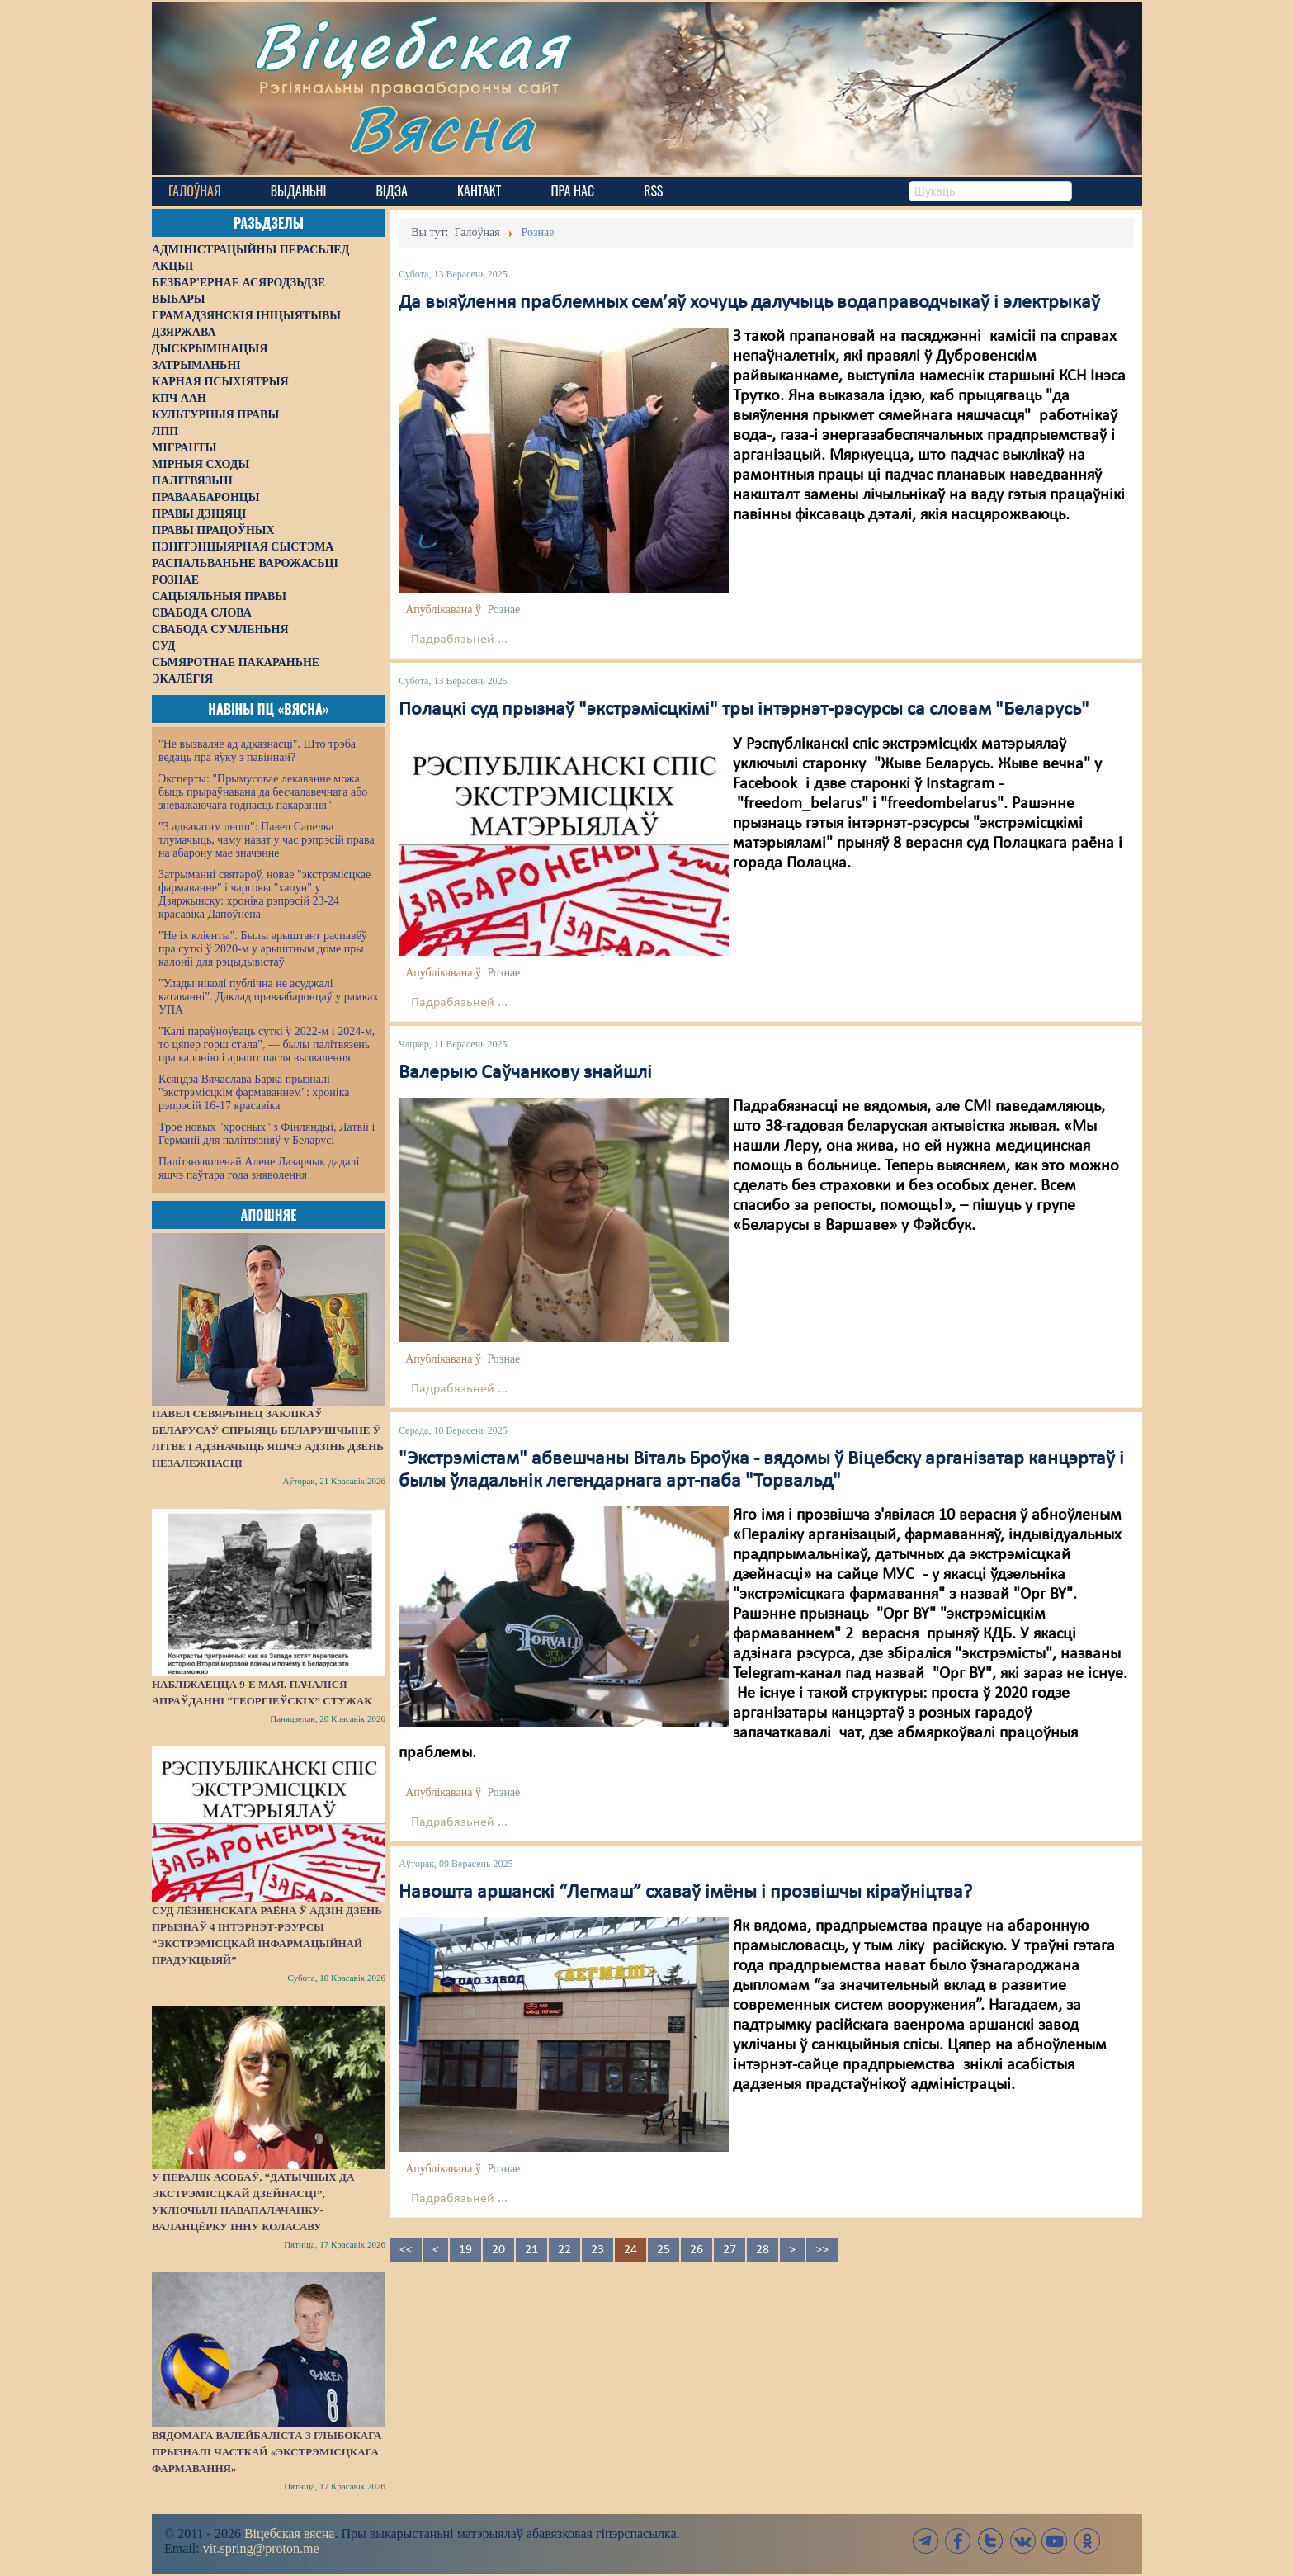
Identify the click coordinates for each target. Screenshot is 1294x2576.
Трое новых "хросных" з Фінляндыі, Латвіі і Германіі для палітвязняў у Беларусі (266, 1133)
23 (597, 2250)
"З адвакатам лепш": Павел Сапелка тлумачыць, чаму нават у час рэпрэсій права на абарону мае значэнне (266, 839)
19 (465, 2250)
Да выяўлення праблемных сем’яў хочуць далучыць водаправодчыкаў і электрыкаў (749, 303)
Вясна (441, 127)
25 (663, 2250)
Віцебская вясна (289, 2533)
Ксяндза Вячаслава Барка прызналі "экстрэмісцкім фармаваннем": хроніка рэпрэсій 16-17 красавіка (253, 1092)
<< (406, 2250)
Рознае (503, 609)
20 (498, 2250)
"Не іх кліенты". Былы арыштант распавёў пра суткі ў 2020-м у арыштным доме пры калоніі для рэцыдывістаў (262, 948)
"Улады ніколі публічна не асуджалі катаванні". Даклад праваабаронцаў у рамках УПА (268, 996)
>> (822, 2250)
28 (762, 2250)
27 (729, 2250)
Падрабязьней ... (459, 639)
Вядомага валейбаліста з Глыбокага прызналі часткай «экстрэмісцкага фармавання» (266, 2451)
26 (696, 2250)
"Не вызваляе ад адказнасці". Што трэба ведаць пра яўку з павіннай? (257, 750)
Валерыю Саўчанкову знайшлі (525, 1073)
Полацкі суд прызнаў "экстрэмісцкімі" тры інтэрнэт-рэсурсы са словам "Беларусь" (744, 710)
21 (531, 2250)
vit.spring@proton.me (261, 2548)
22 (564, 2250)
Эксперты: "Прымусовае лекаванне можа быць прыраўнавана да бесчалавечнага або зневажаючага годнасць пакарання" (262, 792)
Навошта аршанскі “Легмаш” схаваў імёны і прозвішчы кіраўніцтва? (685, 1892)
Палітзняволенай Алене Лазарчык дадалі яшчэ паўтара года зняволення (258, 1168)
